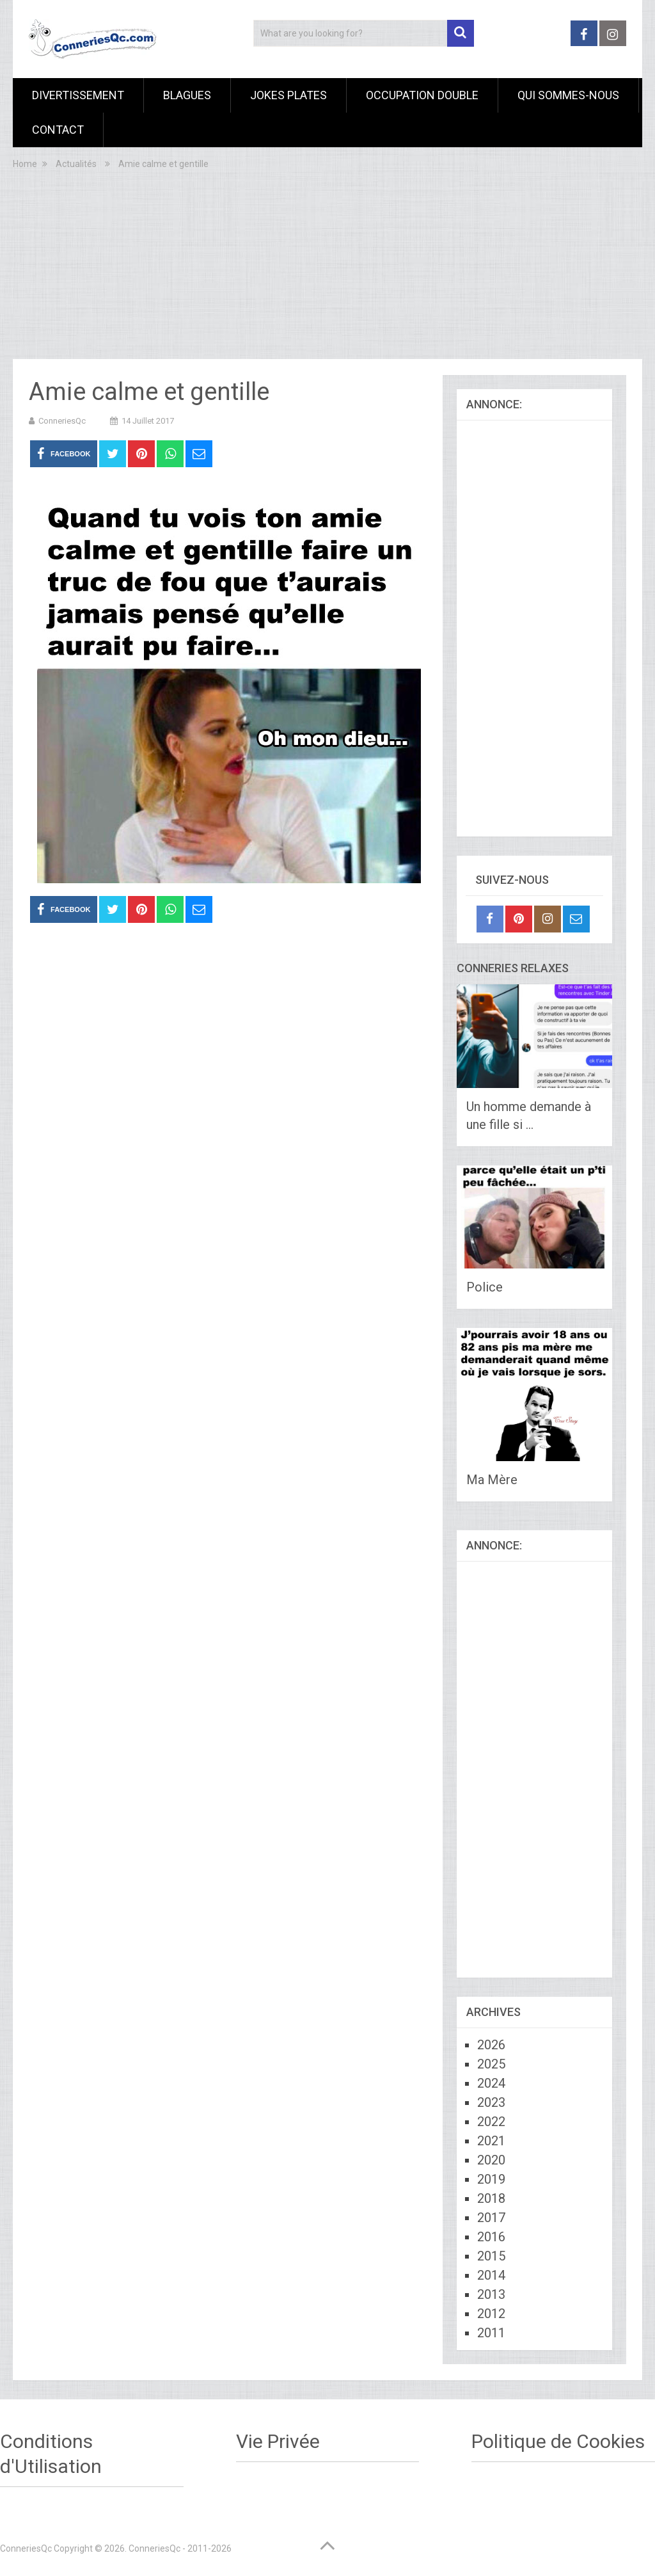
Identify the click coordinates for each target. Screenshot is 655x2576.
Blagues (187, 95)
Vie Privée (278, 2441)
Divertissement (78, 95)
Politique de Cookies (558, 2441)
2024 (491, 2083)
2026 (491, 2044)
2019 (491, 2179)
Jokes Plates (288, 95)
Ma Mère (491, 1479)
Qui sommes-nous (568, 95)
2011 (491, 2332)
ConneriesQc (62, 421)
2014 (491, 2275)
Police (484, 1287)
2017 (491, 2217)
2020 (491, 2160)
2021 (491, 2140)
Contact (58, 129)
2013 (491, 2294)
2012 (491, 2313)
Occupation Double (422, 95)
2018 (491, 2198)
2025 (491, 2064)
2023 (491, 2102)
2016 (491, 2236)
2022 (491, 2121)
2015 (491, 2256)
